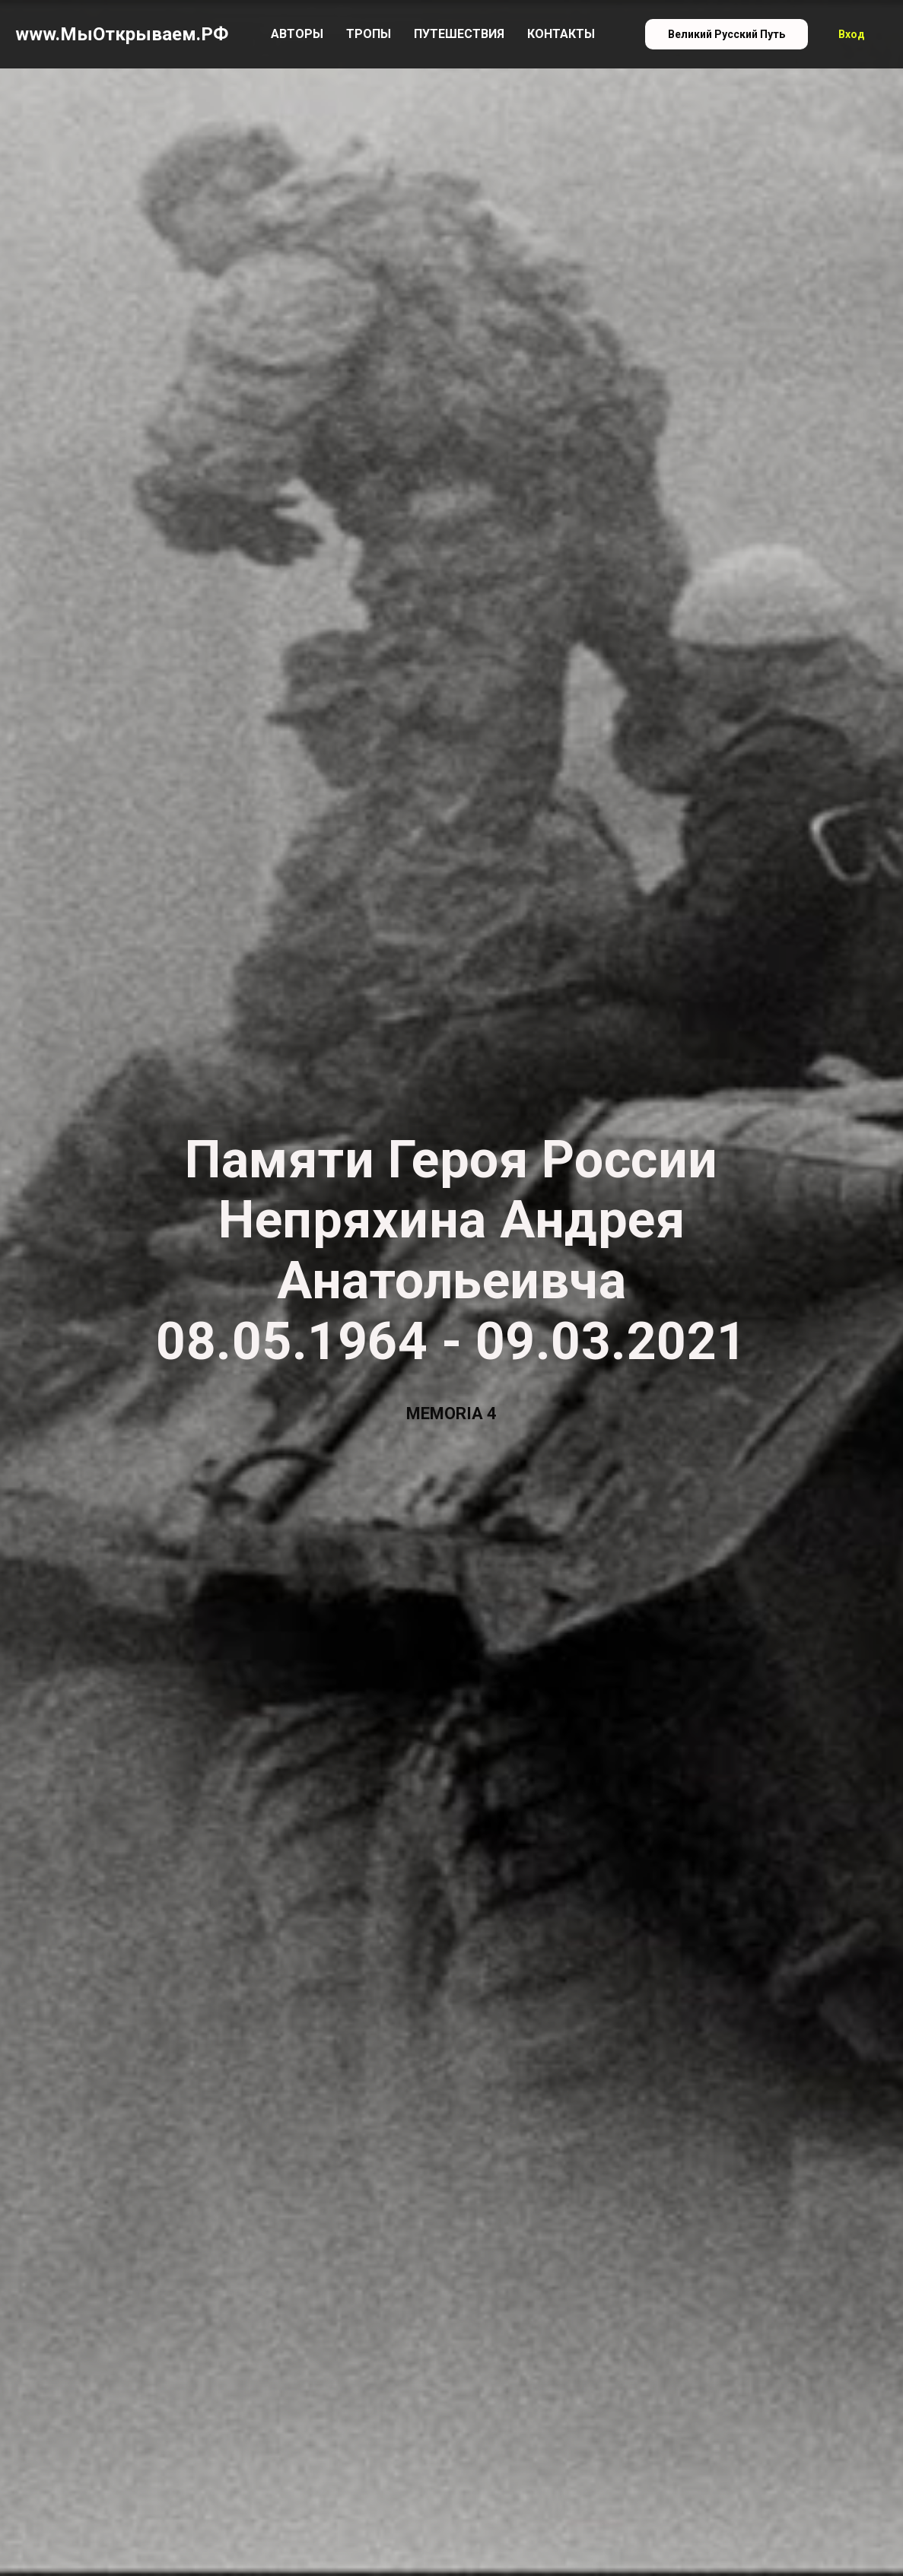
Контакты (561, 34)
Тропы (368, 34)
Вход (851, 34)
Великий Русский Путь (726, 34)
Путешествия (459, 34)
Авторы (297, 34)
